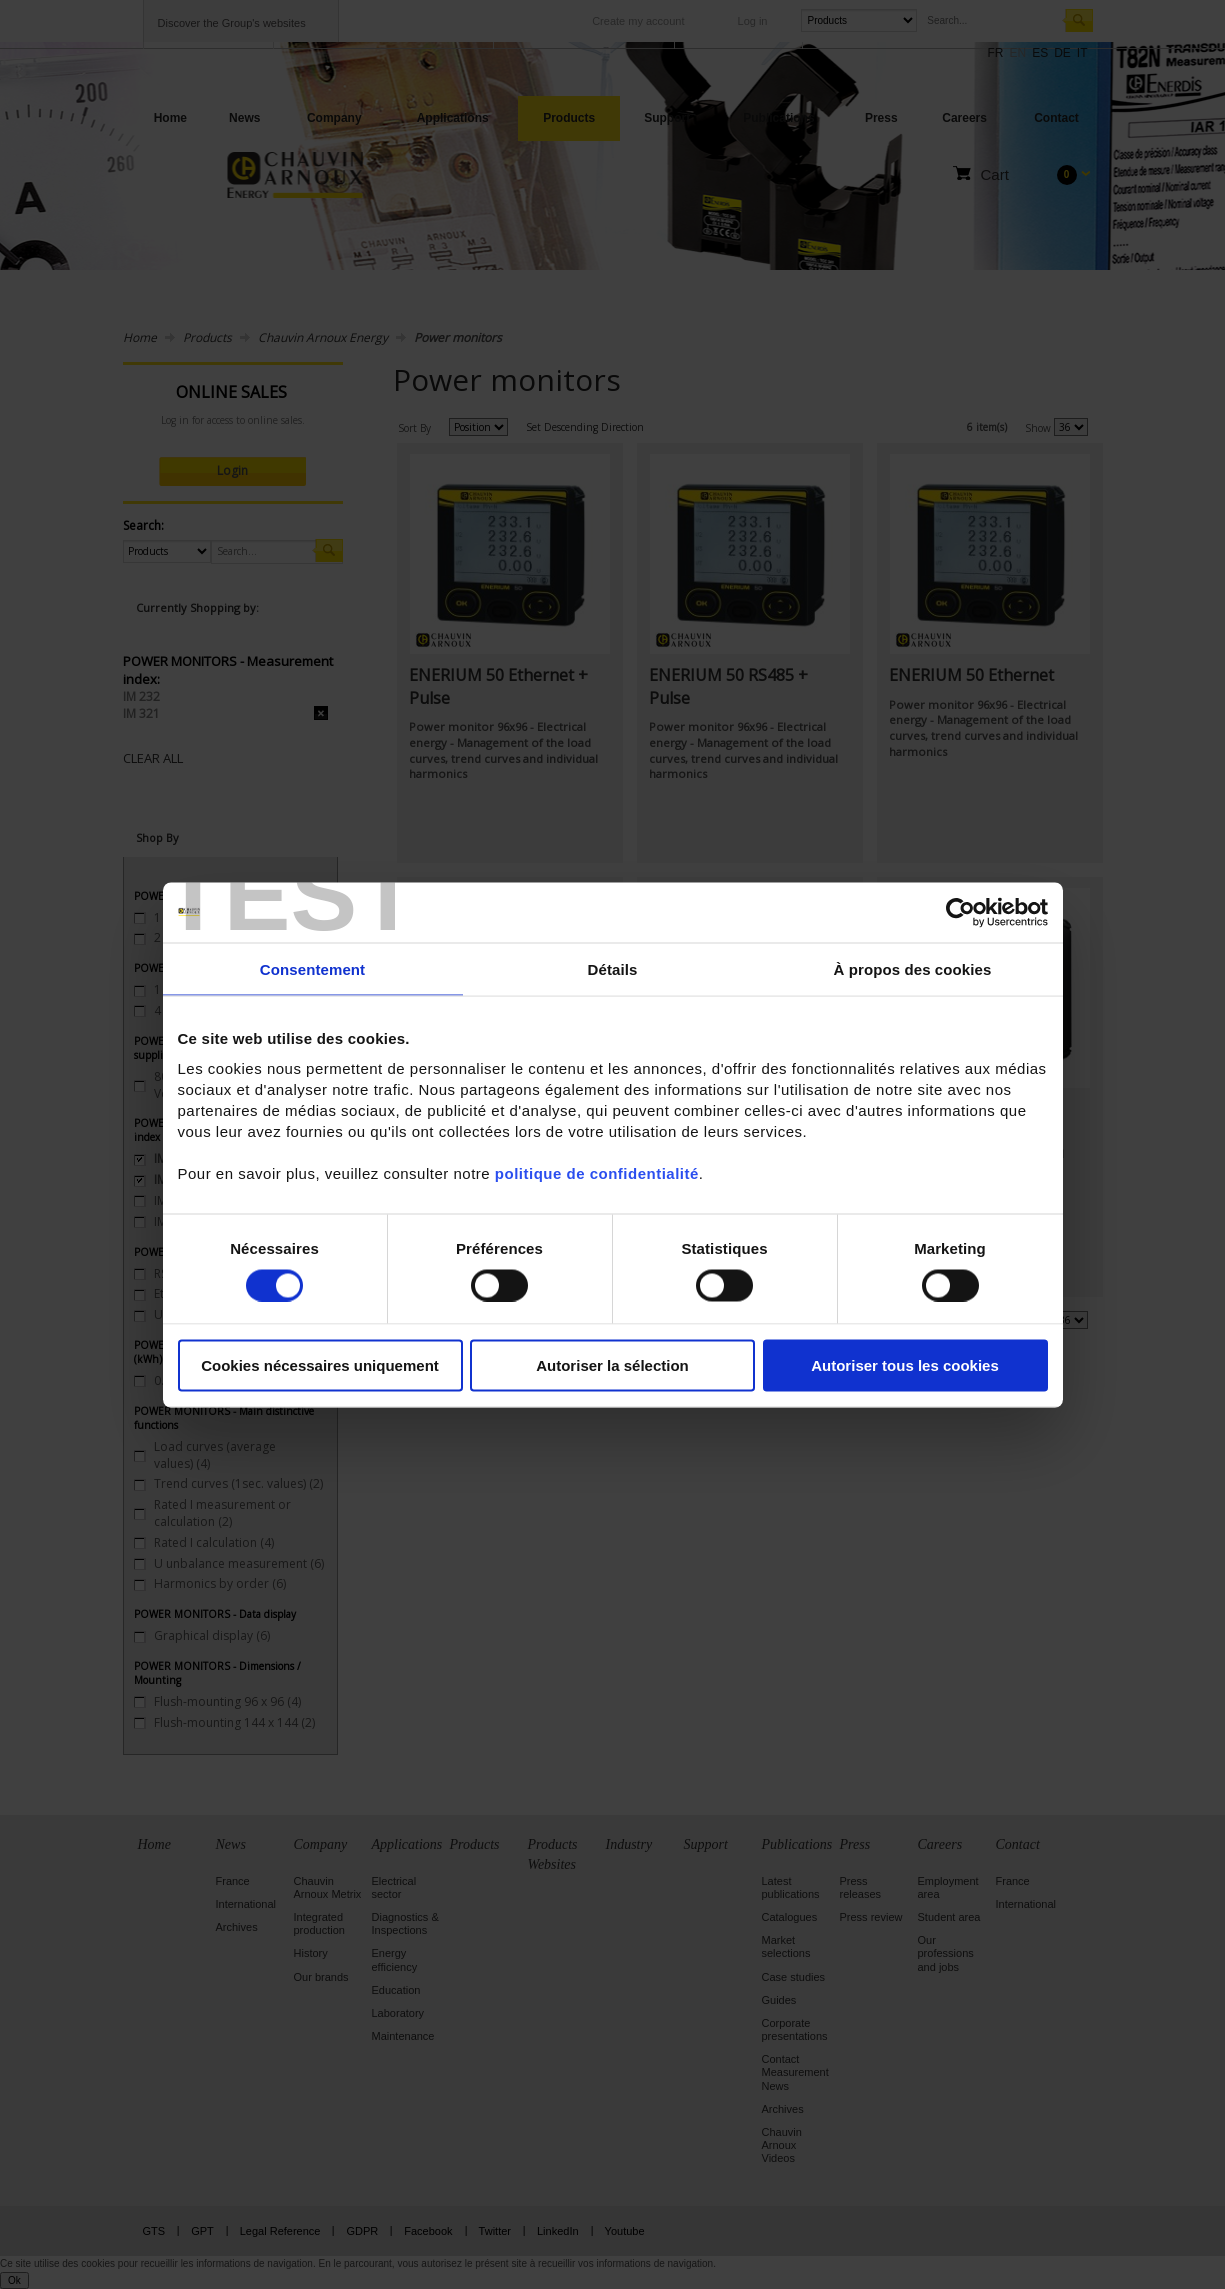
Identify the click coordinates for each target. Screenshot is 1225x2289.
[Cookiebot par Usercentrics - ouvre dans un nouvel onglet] (960, 912)
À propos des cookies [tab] (913, 968)
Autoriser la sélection (612, 1365)
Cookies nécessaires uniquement (320, 1365)
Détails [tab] (613, 968)
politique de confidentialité (597, 1173)
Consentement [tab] (312, 968)
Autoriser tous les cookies (905, 1365)
